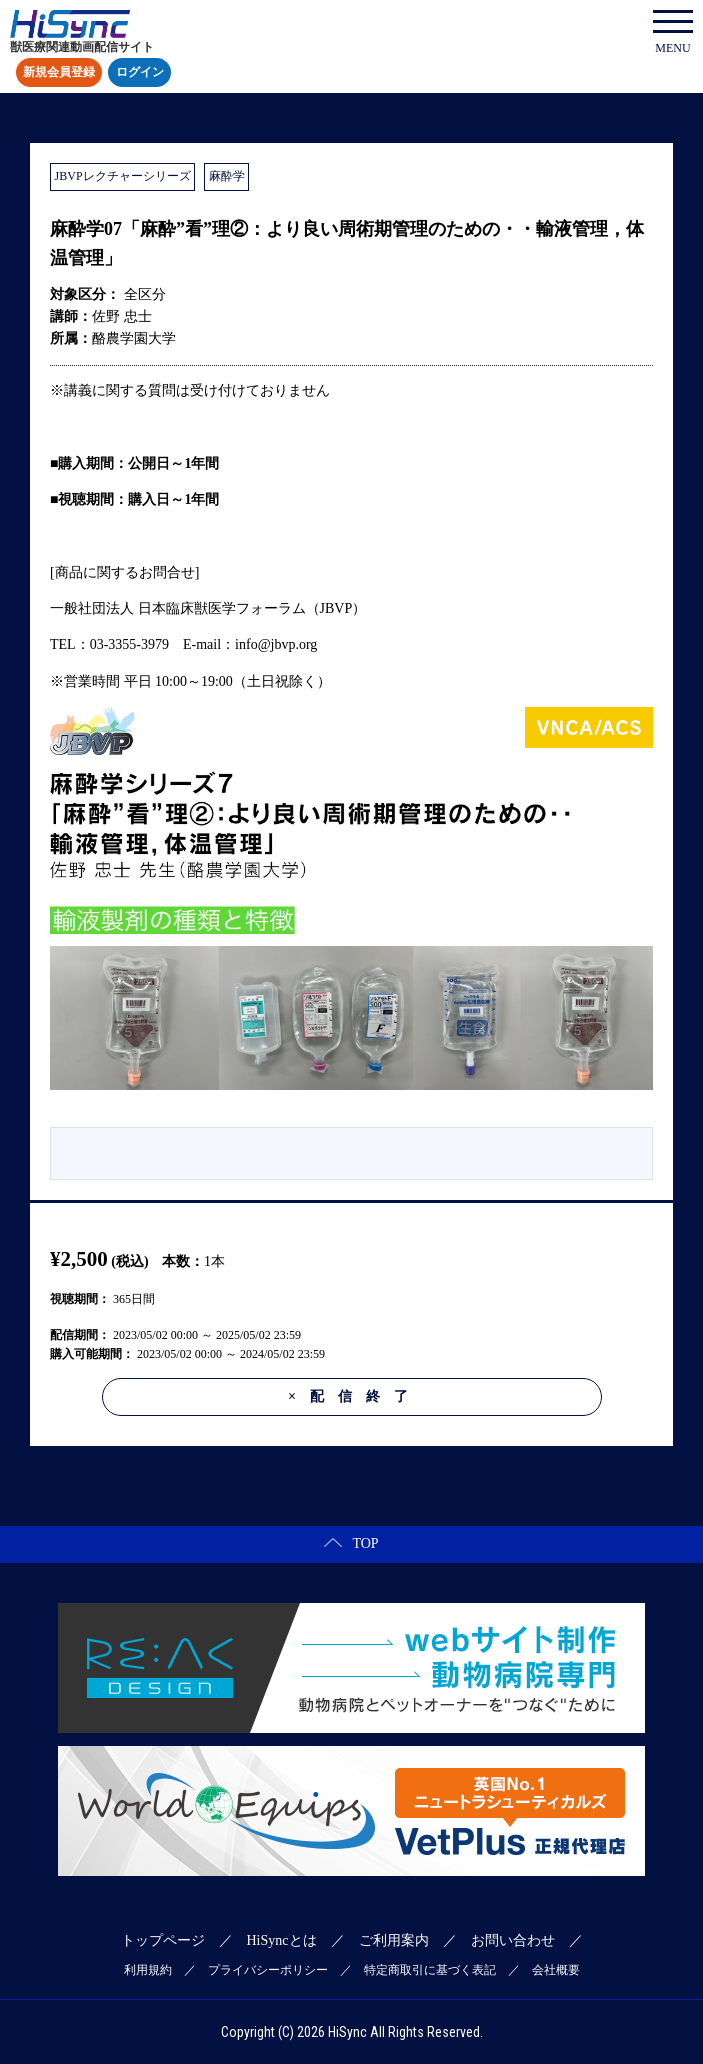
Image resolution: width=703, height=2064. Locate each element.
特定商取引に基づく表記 (430, 1970)
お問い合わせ (513, 1940)
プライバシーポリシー (268, 1970)
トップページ (163, 1940)
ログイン (140, 73)
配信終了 (355, 1396)
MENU (673, 32)
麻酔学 (227, 176)
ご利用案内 (394, 1940)
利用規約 (148, 1970)
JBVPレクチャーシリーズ (123, 176)
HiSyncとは (282, 1940)
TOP (351, 1543)
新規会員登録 (59, 73)
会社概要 (556, 1970)
